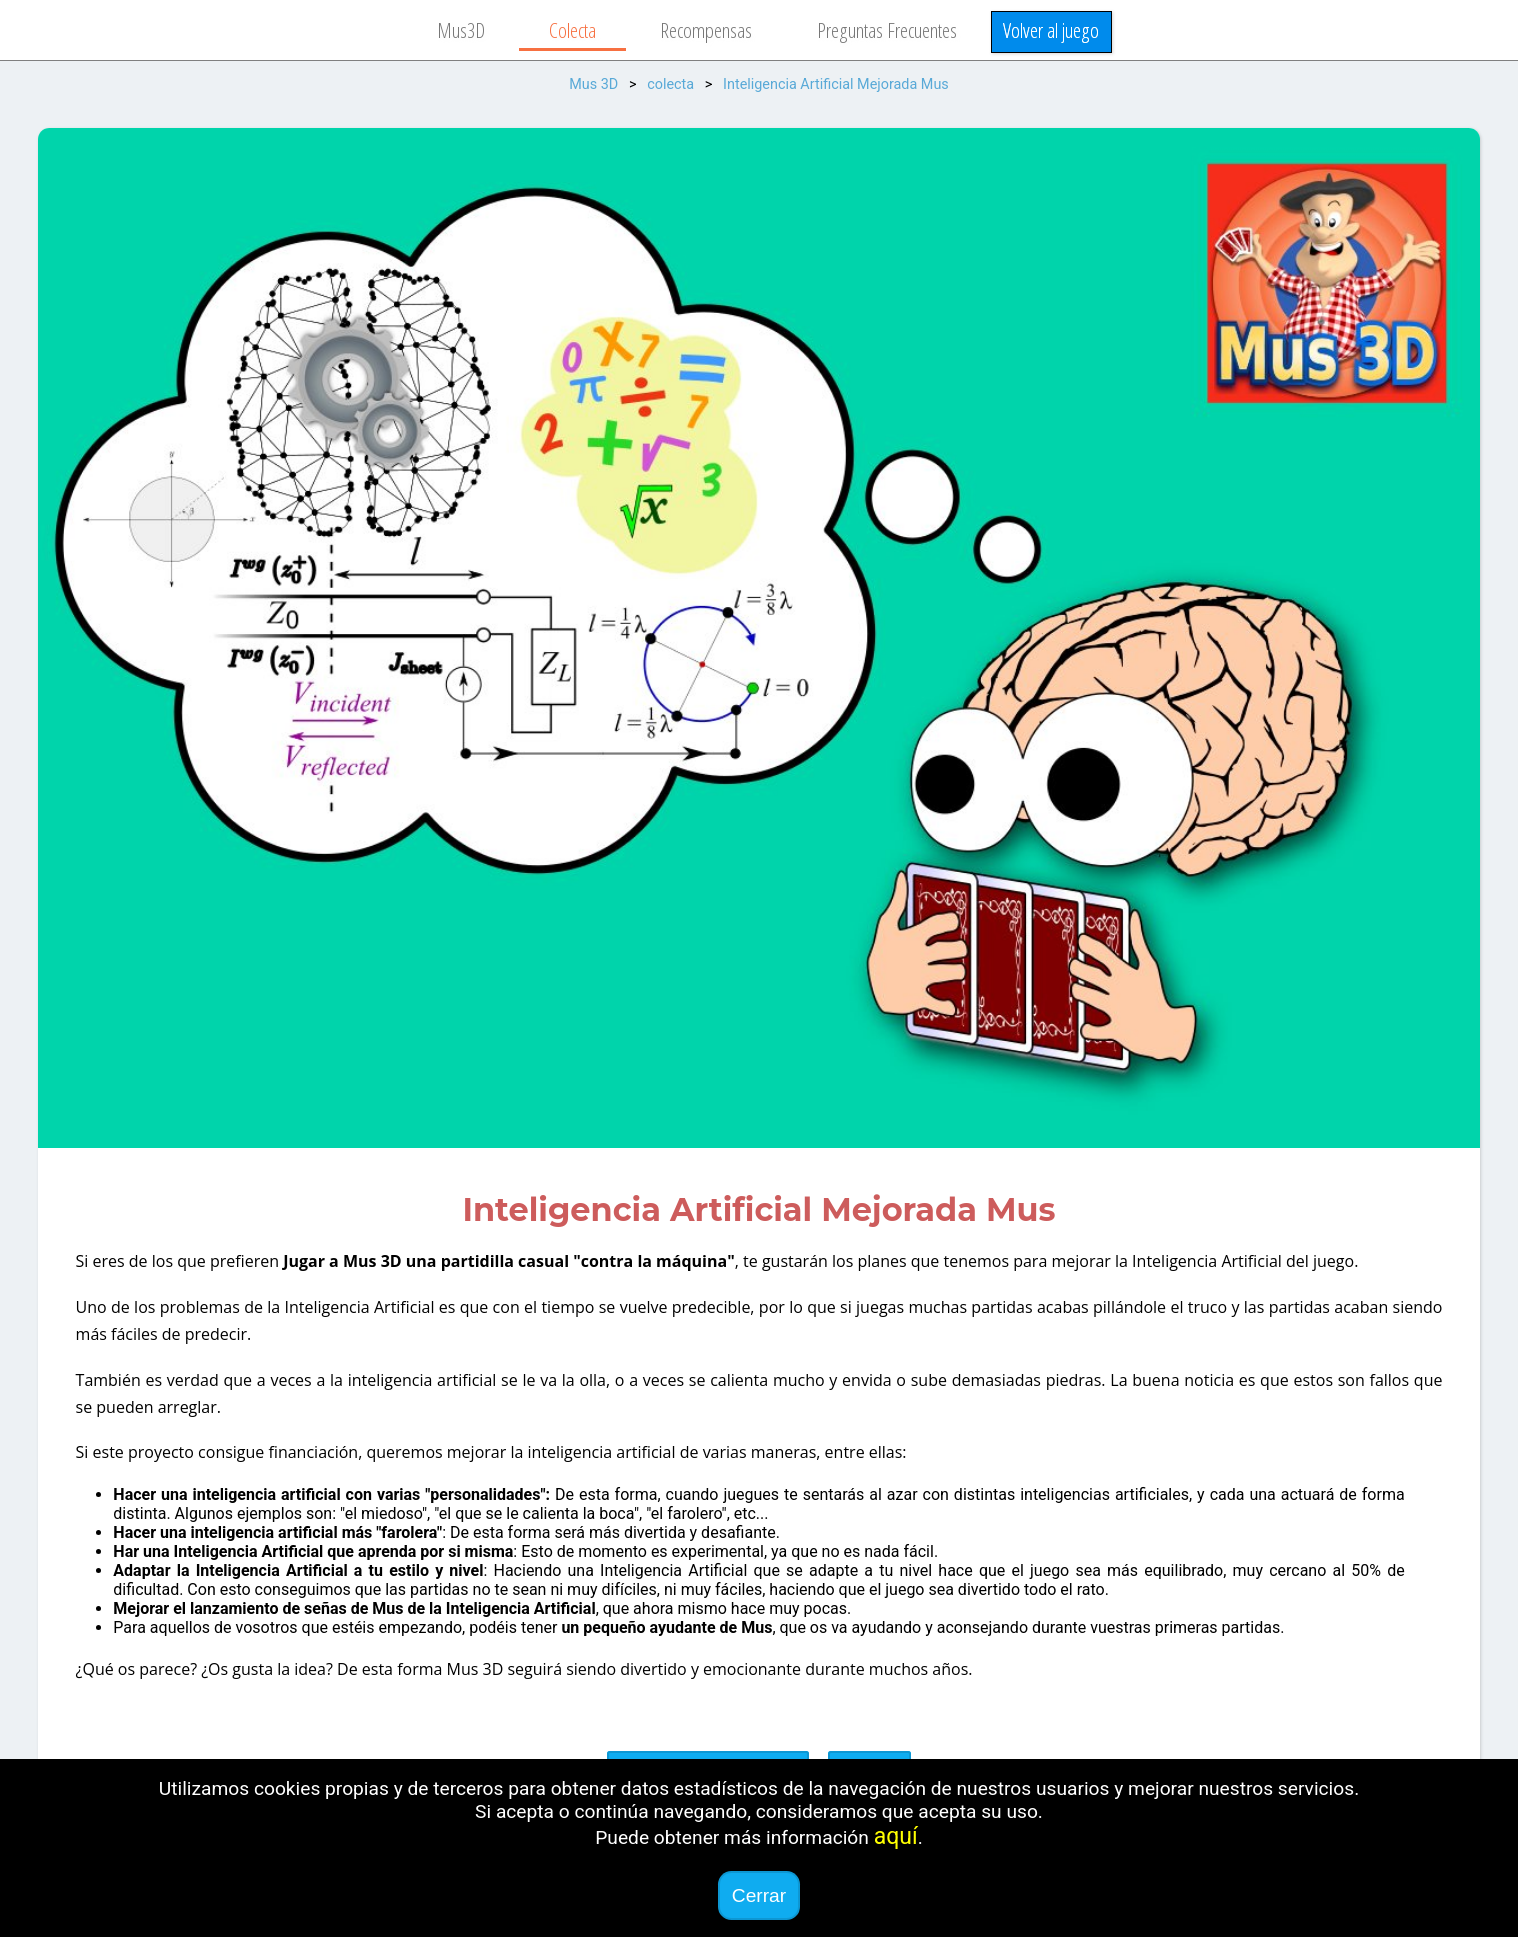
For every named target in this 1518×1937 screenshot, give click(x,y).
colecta (670, 84)
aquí (896, 1836)
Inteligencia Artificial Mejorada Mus (836, 84)
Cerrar (759, 1895)
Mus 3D (593, 84)
